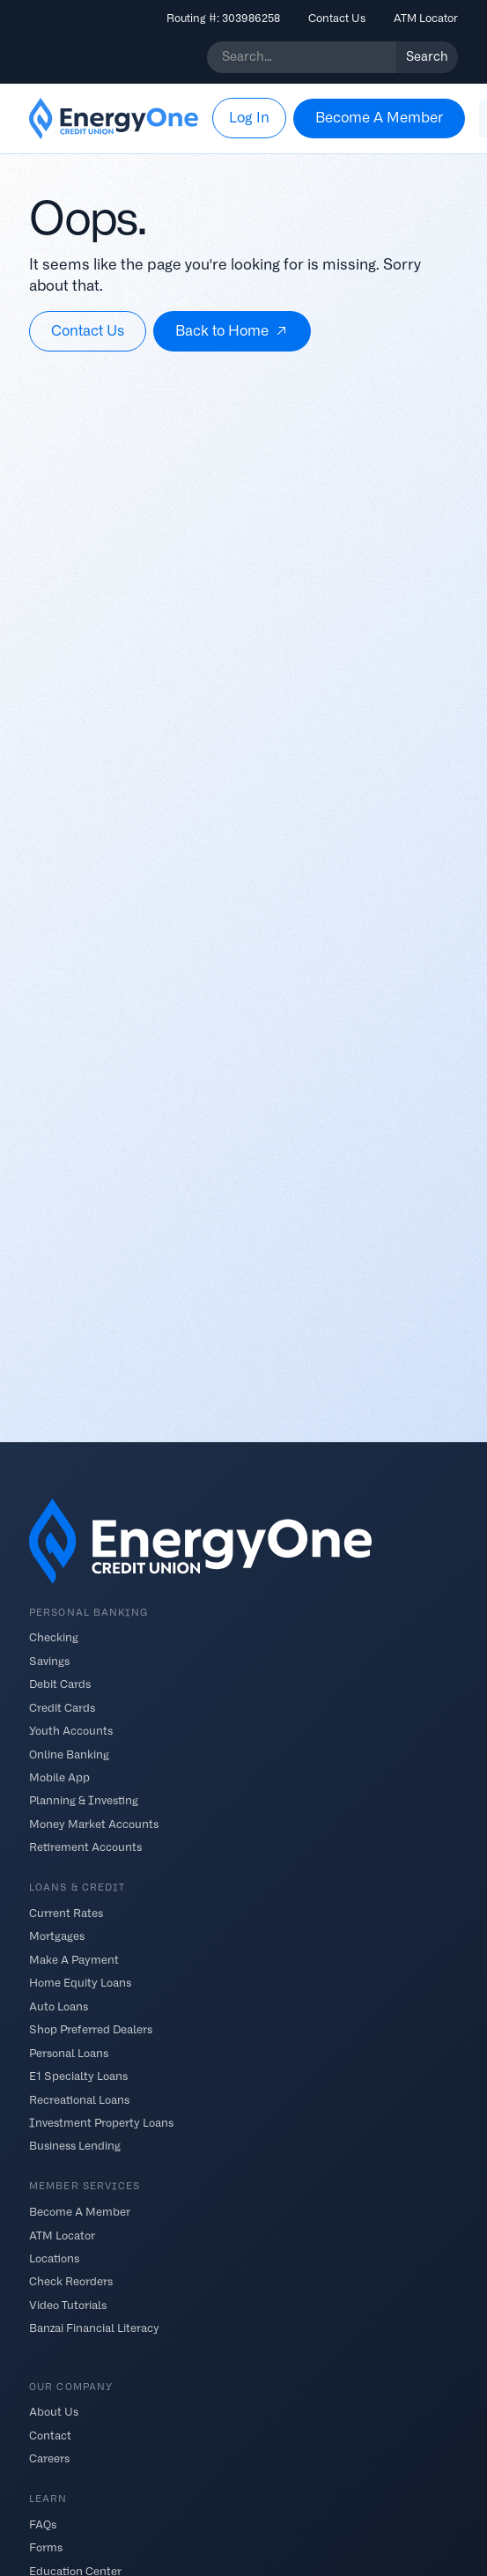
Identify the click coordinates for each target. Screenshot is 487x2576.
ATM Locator (426, 18)
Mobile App (59, 1777)
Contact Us (336, 18)
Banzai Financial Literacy (94, 2328)
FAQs (42, 2524)
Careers (49, 2458)
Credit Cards (62, 1707)
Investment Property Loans (101, 2122)
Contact (50, 2434)
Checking (53, 1637)
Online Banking (69, 1753)
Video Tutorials (68, 2304)
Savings (49, 1660)
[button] (249, 118)
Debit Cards (60, 1684)
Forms (46, 2547)
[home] (113, 119)
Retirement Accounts (85, 1847)
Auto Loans (58, 2005)
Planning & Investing (83, 1800)
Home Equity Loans (80, 1982)
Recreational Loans (79, 2099)
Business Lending (75, 2145)
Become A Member (79, 2211)
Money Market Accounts (94, 1823)
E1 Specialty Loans (78, 2076)
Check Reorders (71, 2281)
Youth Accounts (71, 1730)
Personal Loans (68, 2052)
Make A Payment (74, 1958)
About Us (53, 2411)
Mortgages (57, 1936)
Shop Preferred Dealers (90, 2029)
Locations (54, 2258)
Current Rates (66, 1913)
